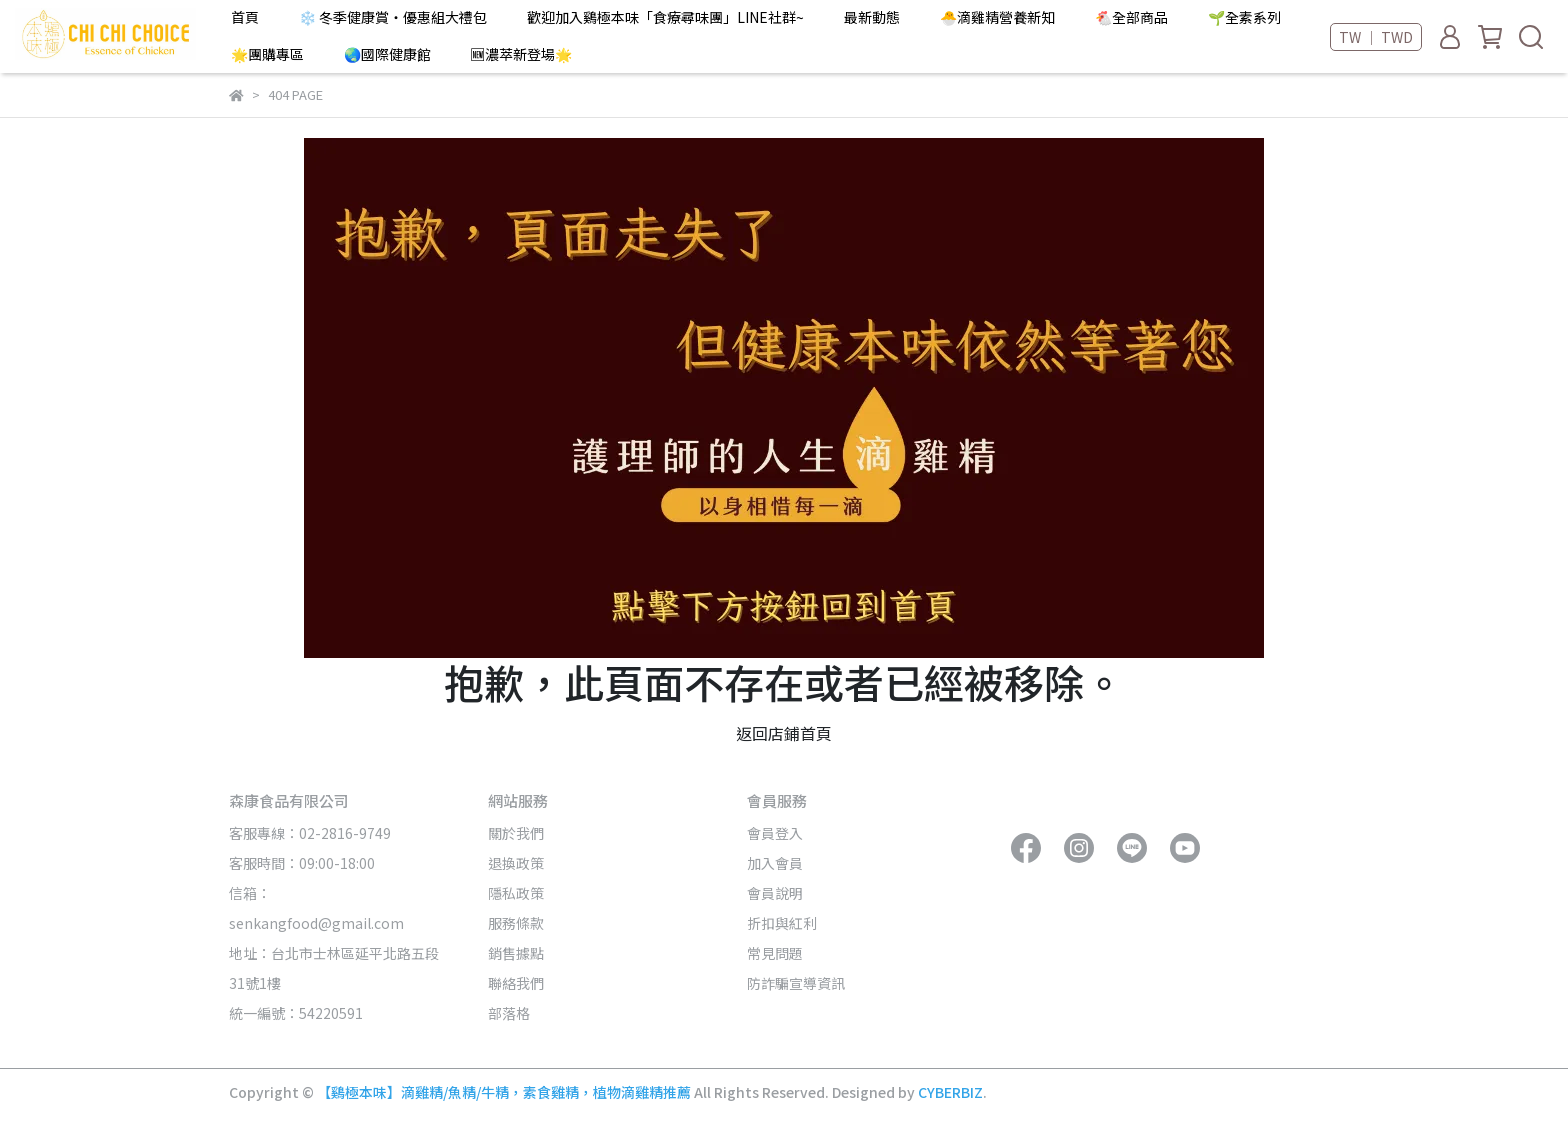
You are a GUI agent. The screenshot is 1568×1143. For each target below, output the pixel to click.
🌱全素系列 (1244, 17)
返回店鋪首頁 (784, 733)
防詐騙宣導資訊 (796, 983)
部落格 (509, 1013)
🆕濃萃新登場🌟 (521, 54)
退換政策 (516, 863)
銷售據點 (516, 953)
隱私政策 (516, 893)
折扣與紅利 (782, 923)
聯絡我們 (516, 983)
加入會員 (775, 863)
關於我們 (516, 833)
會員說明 (775, 893)
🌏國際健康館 (387, 54)
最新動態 (872, 17)
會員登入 (775, 833)
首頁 (245, 17)
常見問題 (775, 953)
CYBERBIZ (950, 1092)
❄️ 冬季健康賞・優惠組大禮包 (393, 17)
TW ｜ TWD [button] (1376, 37)
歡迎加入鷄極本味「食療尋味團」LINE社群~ (665, 17)
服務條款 (516, 923)
